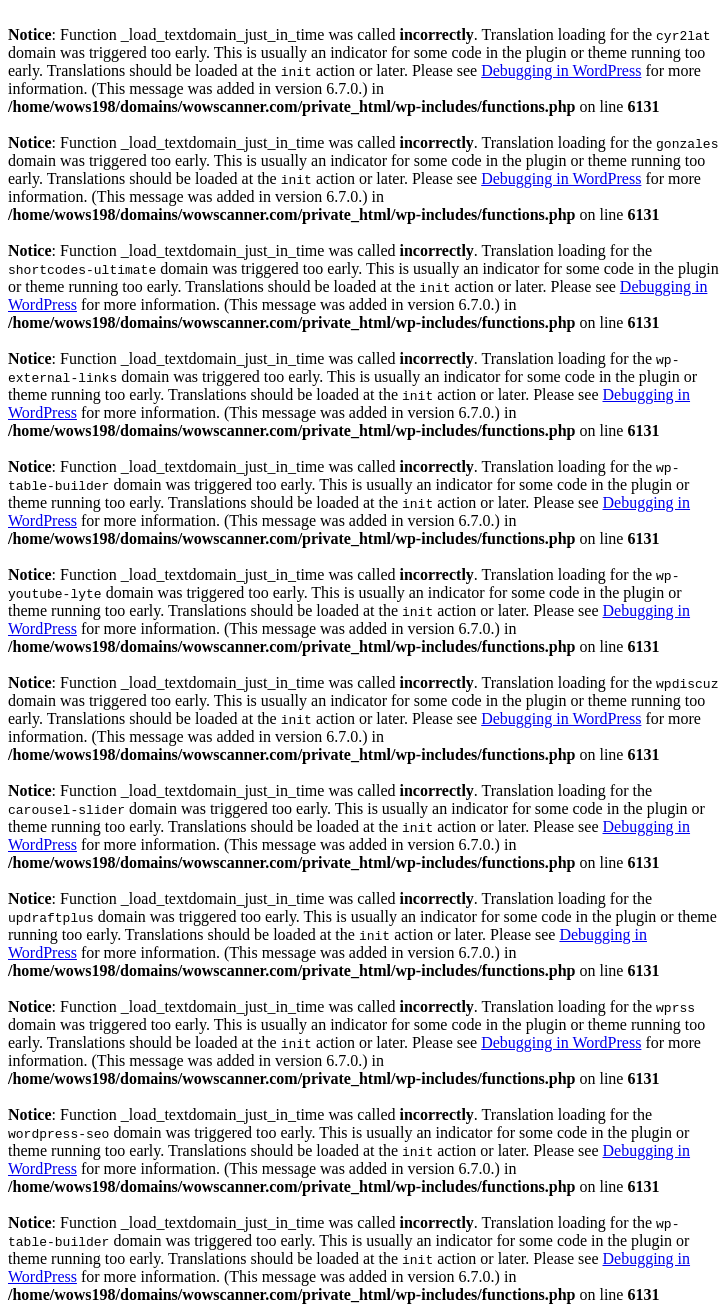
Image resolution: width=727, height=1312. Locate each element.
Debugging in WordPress (561, 70)
